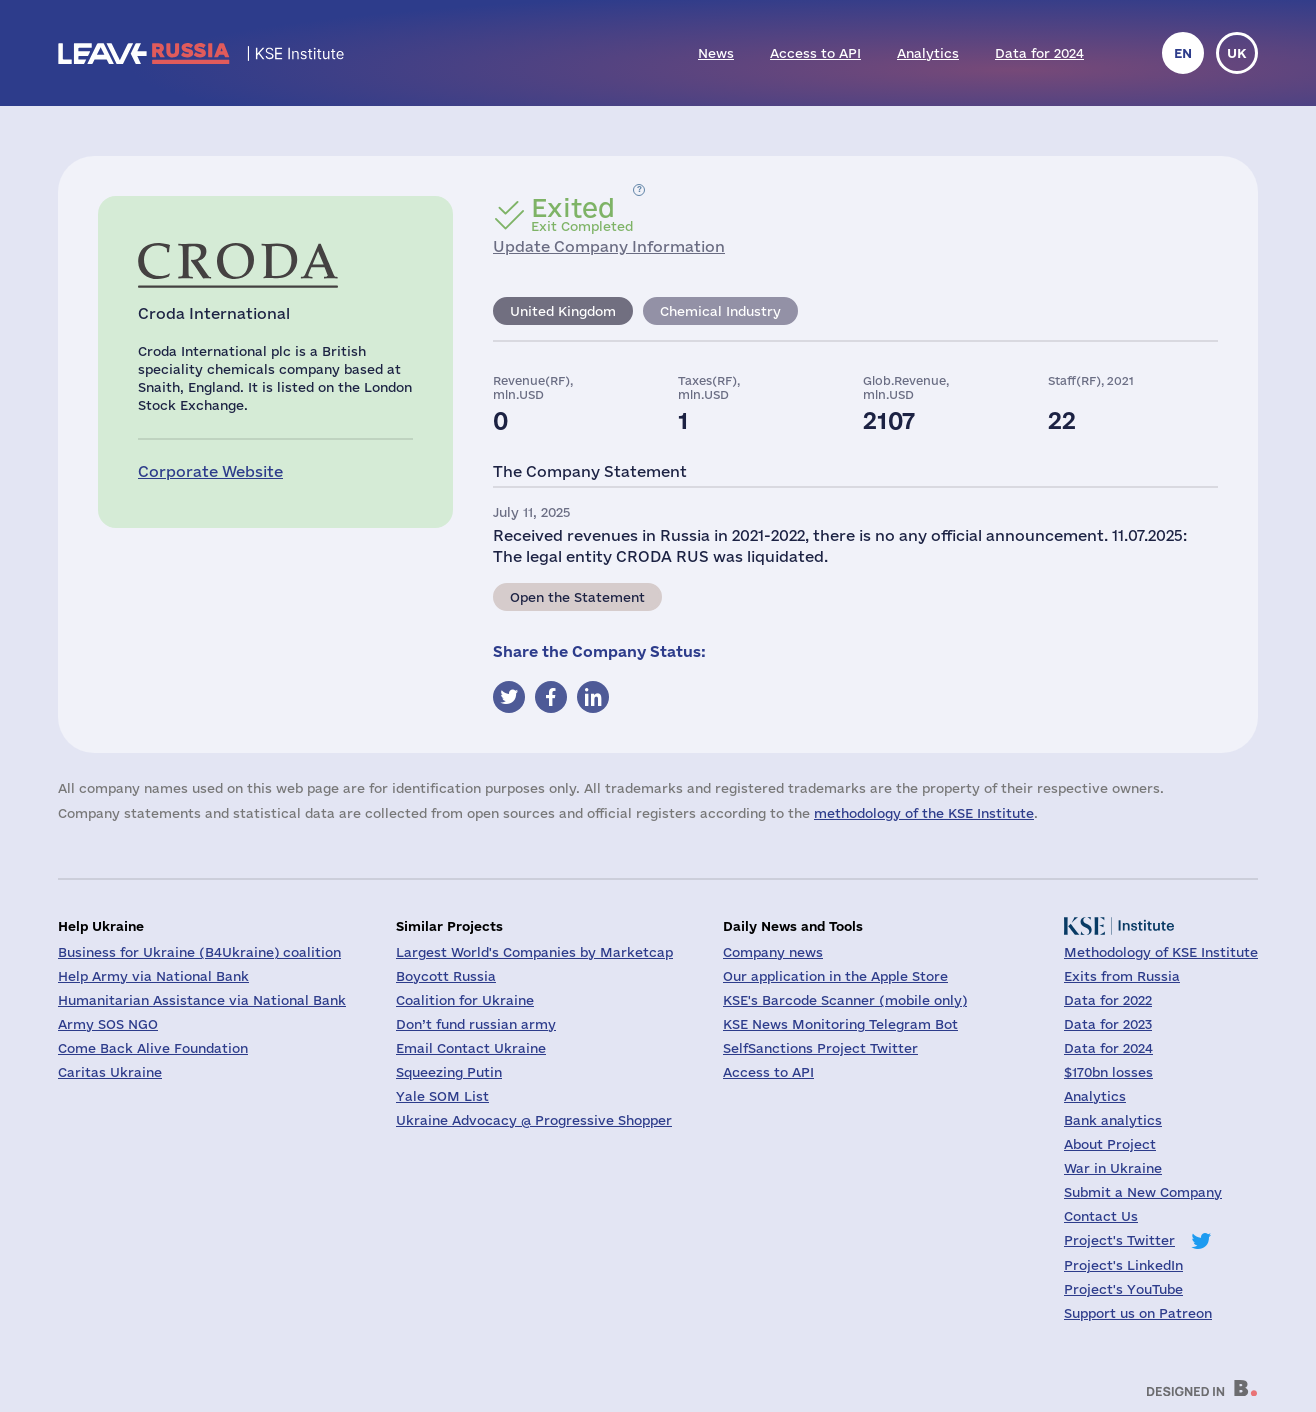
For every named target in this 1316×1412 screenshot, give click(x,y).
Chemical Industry (720, 311)
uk (1237, 53)
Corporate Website (210, 471)
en (1183, 53)
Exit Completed (582, 214)
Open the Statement (577, 597)
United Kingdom (563, 311)
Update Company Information (609, 246)
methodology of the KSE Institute (924, 813)
